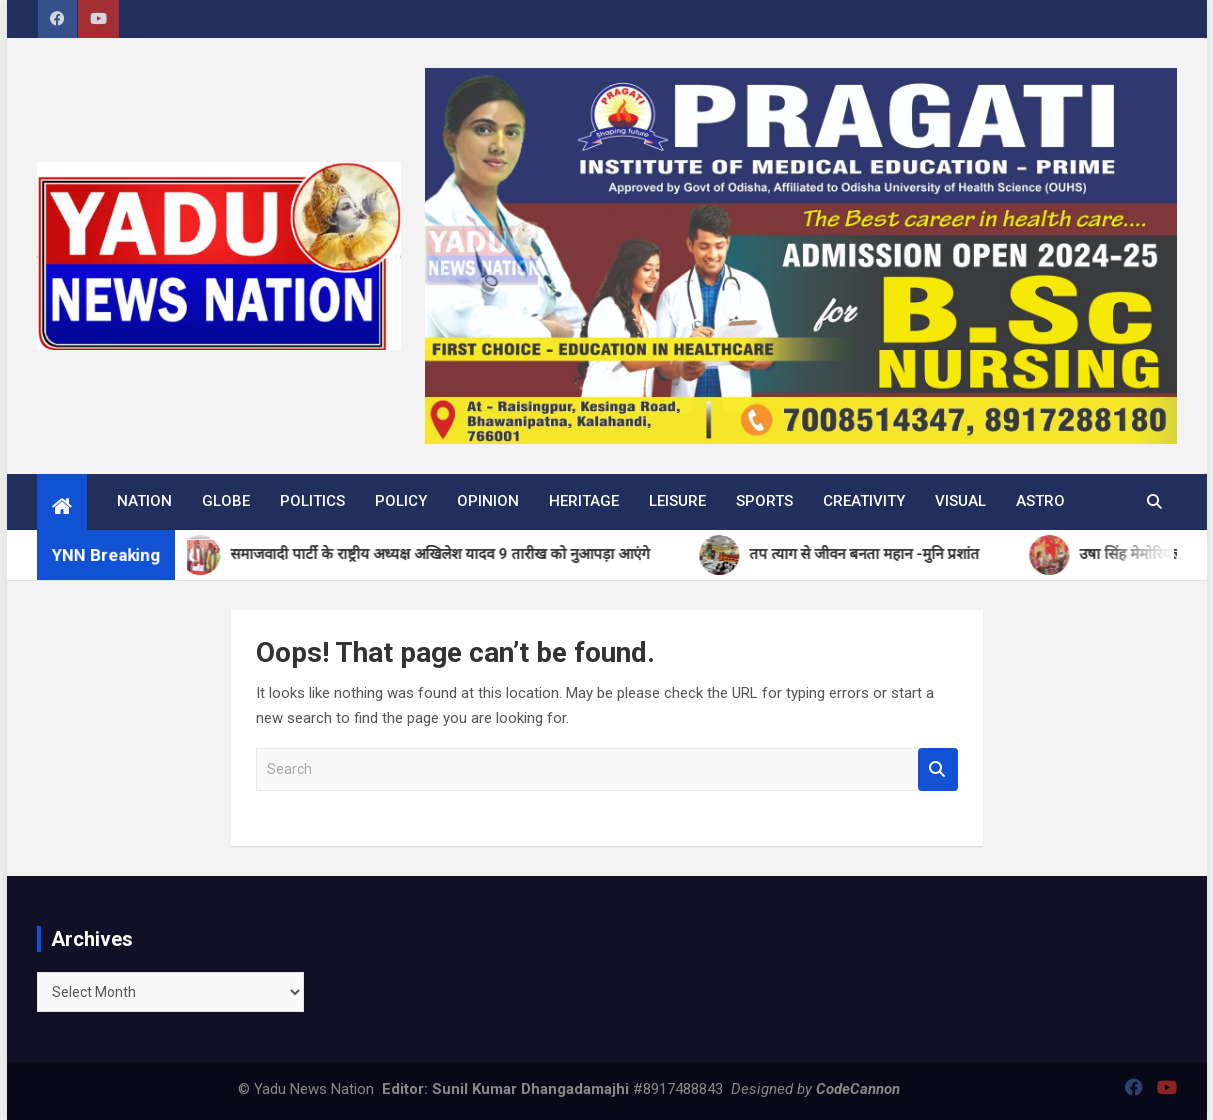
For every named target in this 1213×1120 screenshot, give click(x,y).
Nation (144, 501)
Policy (401, 501)
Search (938, 769)
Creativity (864, 501)
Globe (226, 501)
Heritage (584, 501)
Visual (960, 501)
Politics (312, 501)
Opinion (488, 501)
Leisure (677, 501)
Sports (764, 501)
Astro (1040, 501)
